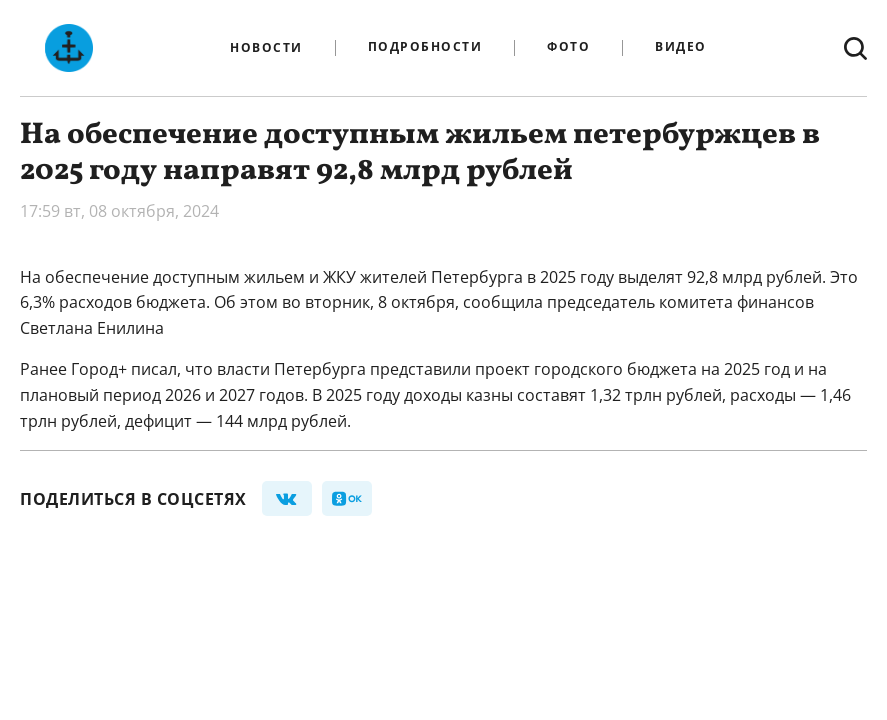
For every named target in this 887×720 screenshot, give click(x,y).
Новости (266, 48)
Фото (568, 47)
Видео (681, 47)
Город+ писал (122, 369)
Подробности (425, 47)
